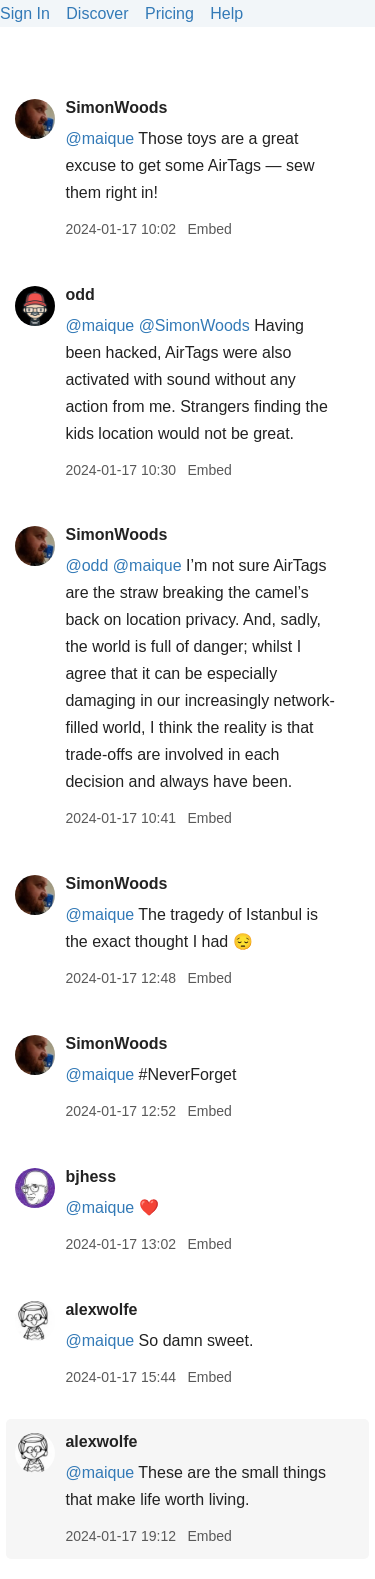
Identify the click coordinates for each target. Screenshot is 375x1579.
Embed (209, 229)
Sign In (25, 13)
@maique (99, 138)
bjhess (90, 1176)
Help (226, 13)
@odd (86, 565)
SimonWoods (116, 107)
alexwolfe (101, 1309)
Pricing (169, 13)
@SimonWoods (194, 325)
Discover (97, 13)
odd (79, 294)
